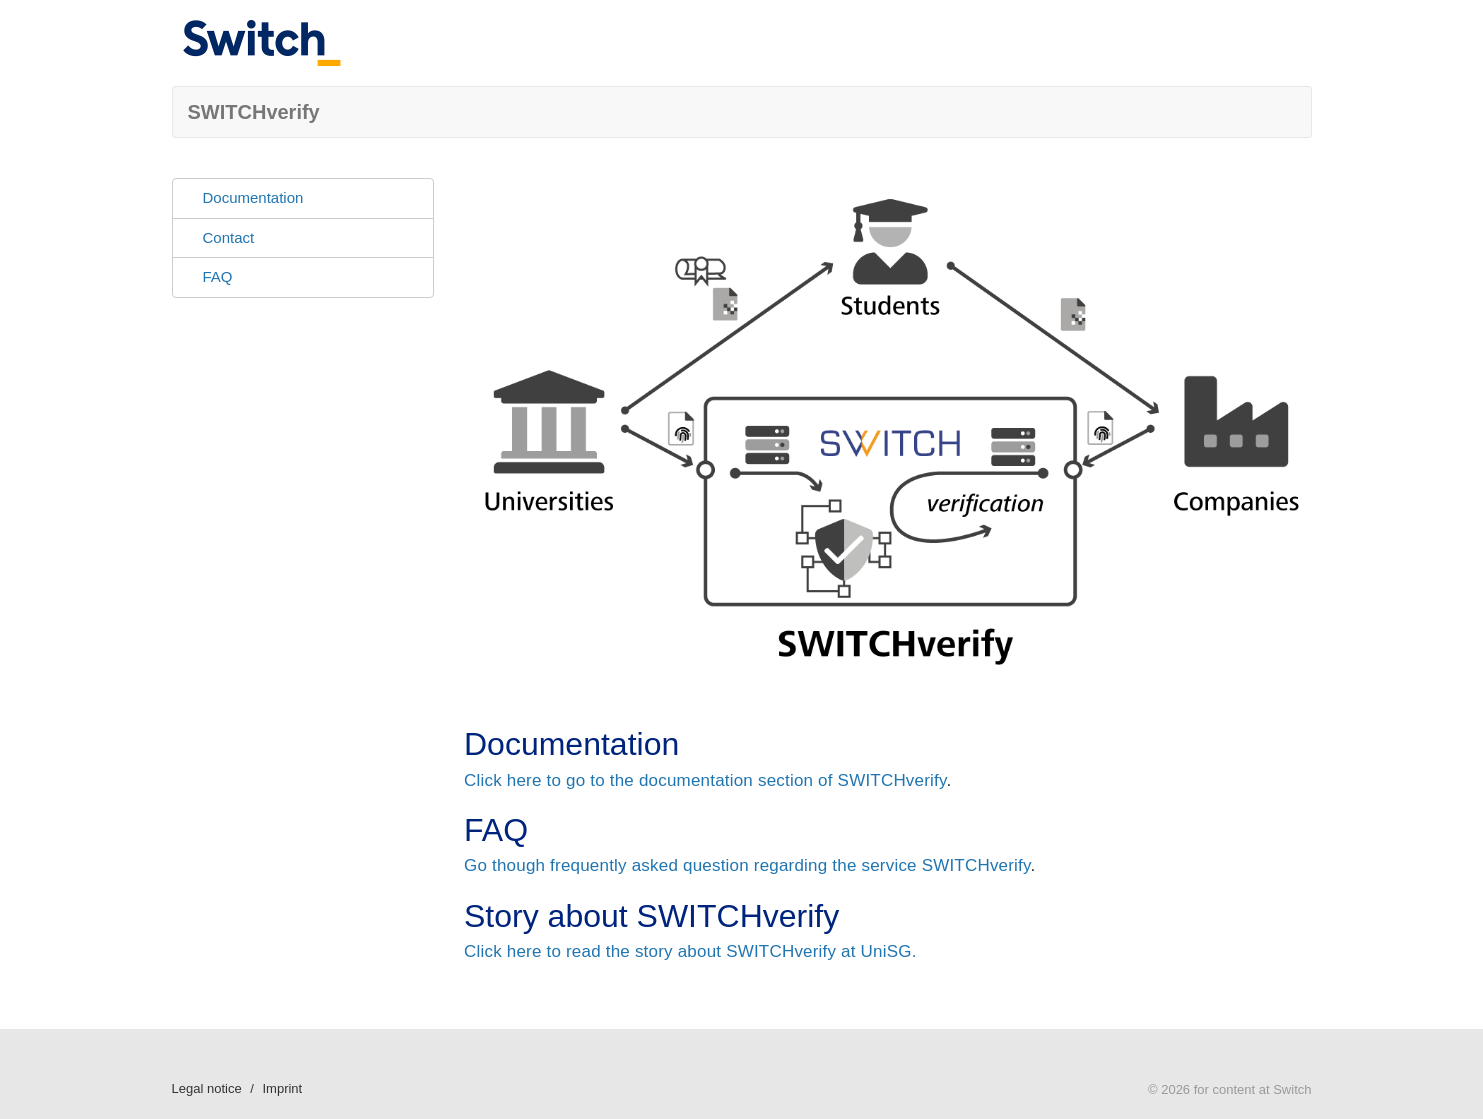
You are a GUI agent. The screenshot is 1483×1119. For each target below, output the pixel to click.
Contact (229, 237)
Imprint (282, 1088)
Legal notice (207, 1088)
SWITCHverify (254, 112)
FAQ (218, 276)
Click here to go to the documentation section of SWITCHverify (705, 780)
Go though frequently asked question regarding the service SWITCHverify (747, 865)
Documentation (253, 197)
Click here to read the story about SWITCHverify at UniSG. (690, 951)
